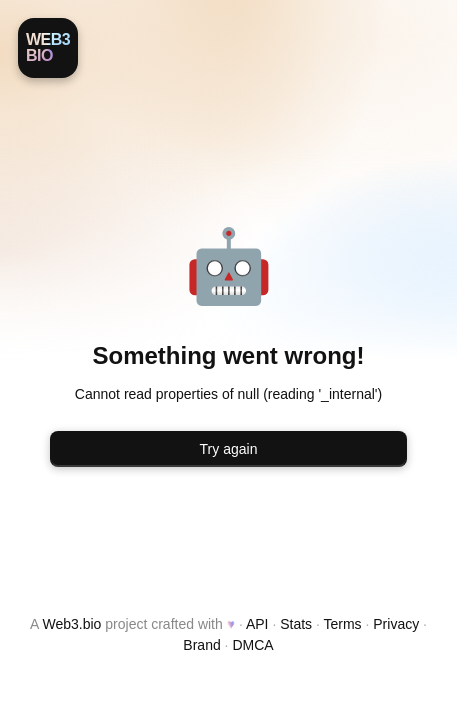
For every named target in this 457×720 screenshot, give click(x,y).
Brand (201, 645)
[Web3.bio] (48, 48)
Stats (296, 624)
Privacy (396, 624)
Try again (229, 449)
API (257, 624)
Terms (342, 624)
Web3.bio (72, 624)
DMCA (252, 645)
